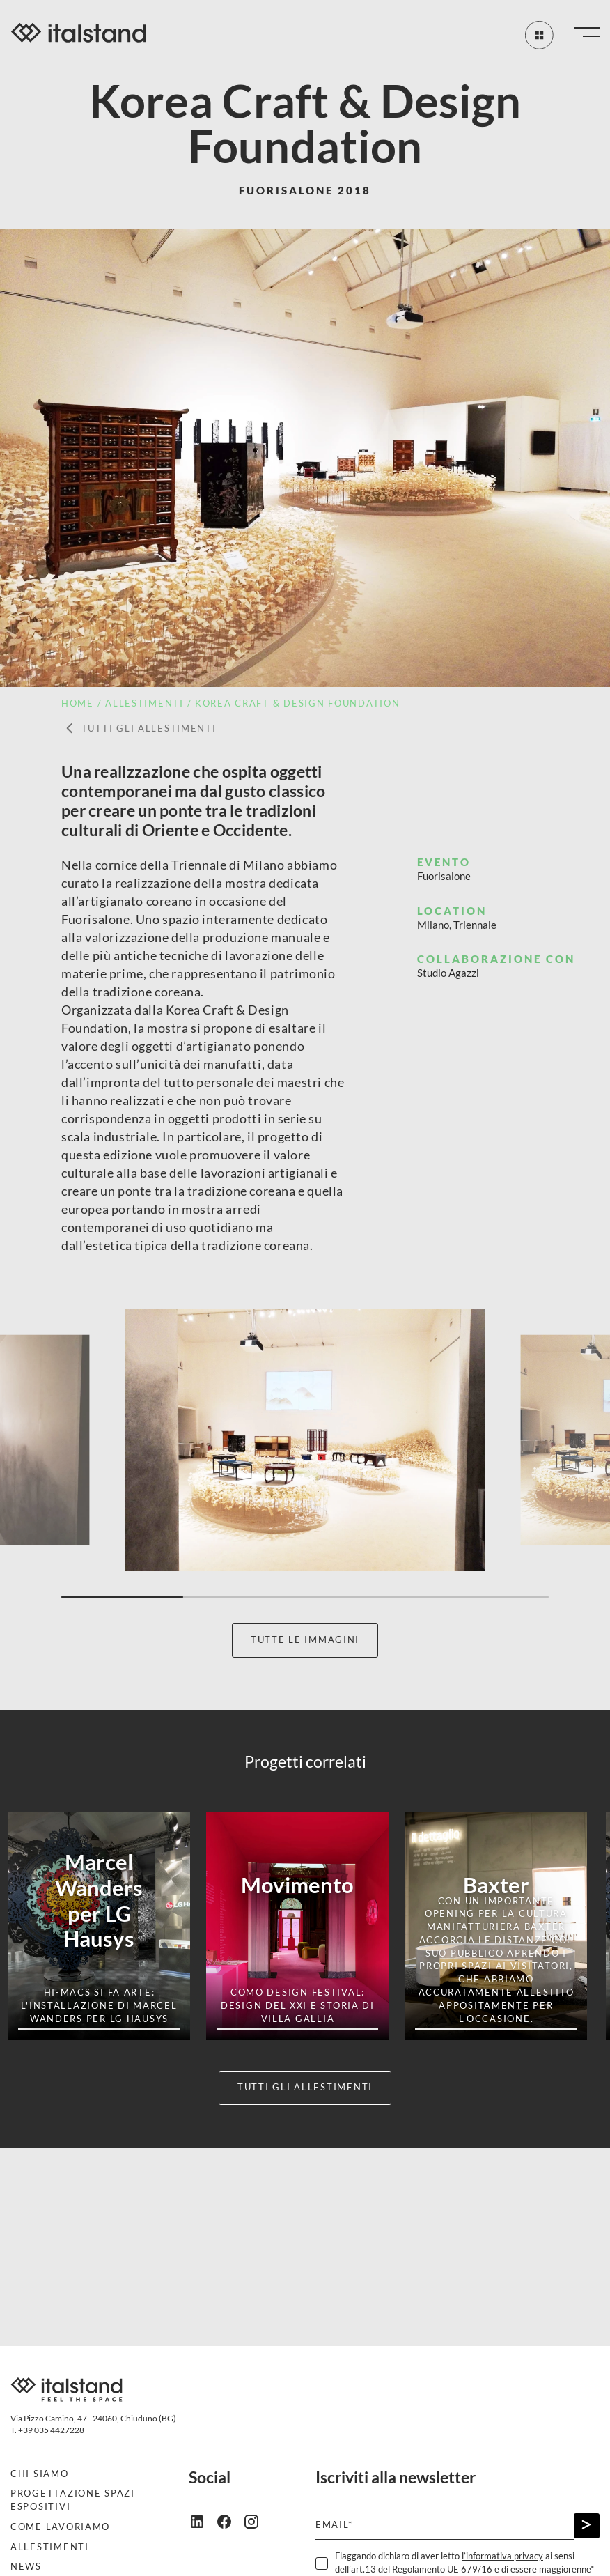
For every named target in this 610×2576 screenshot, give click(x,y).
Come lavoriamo (60, 2527)
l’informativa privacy (502, 2556)
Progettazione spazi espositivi (72, 2500)
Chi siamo (39, 2474)
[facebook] (229, 2521)
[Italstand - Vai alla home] (78, 35)
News (26, 2566)
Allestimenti (49, 2547)
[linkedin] (202, 2521)
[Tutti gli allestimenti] (536, 35)
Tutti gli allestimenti (139, 728)
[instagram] (256, 2521)
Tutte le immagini (305, 1640)
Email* (333, 2525)
